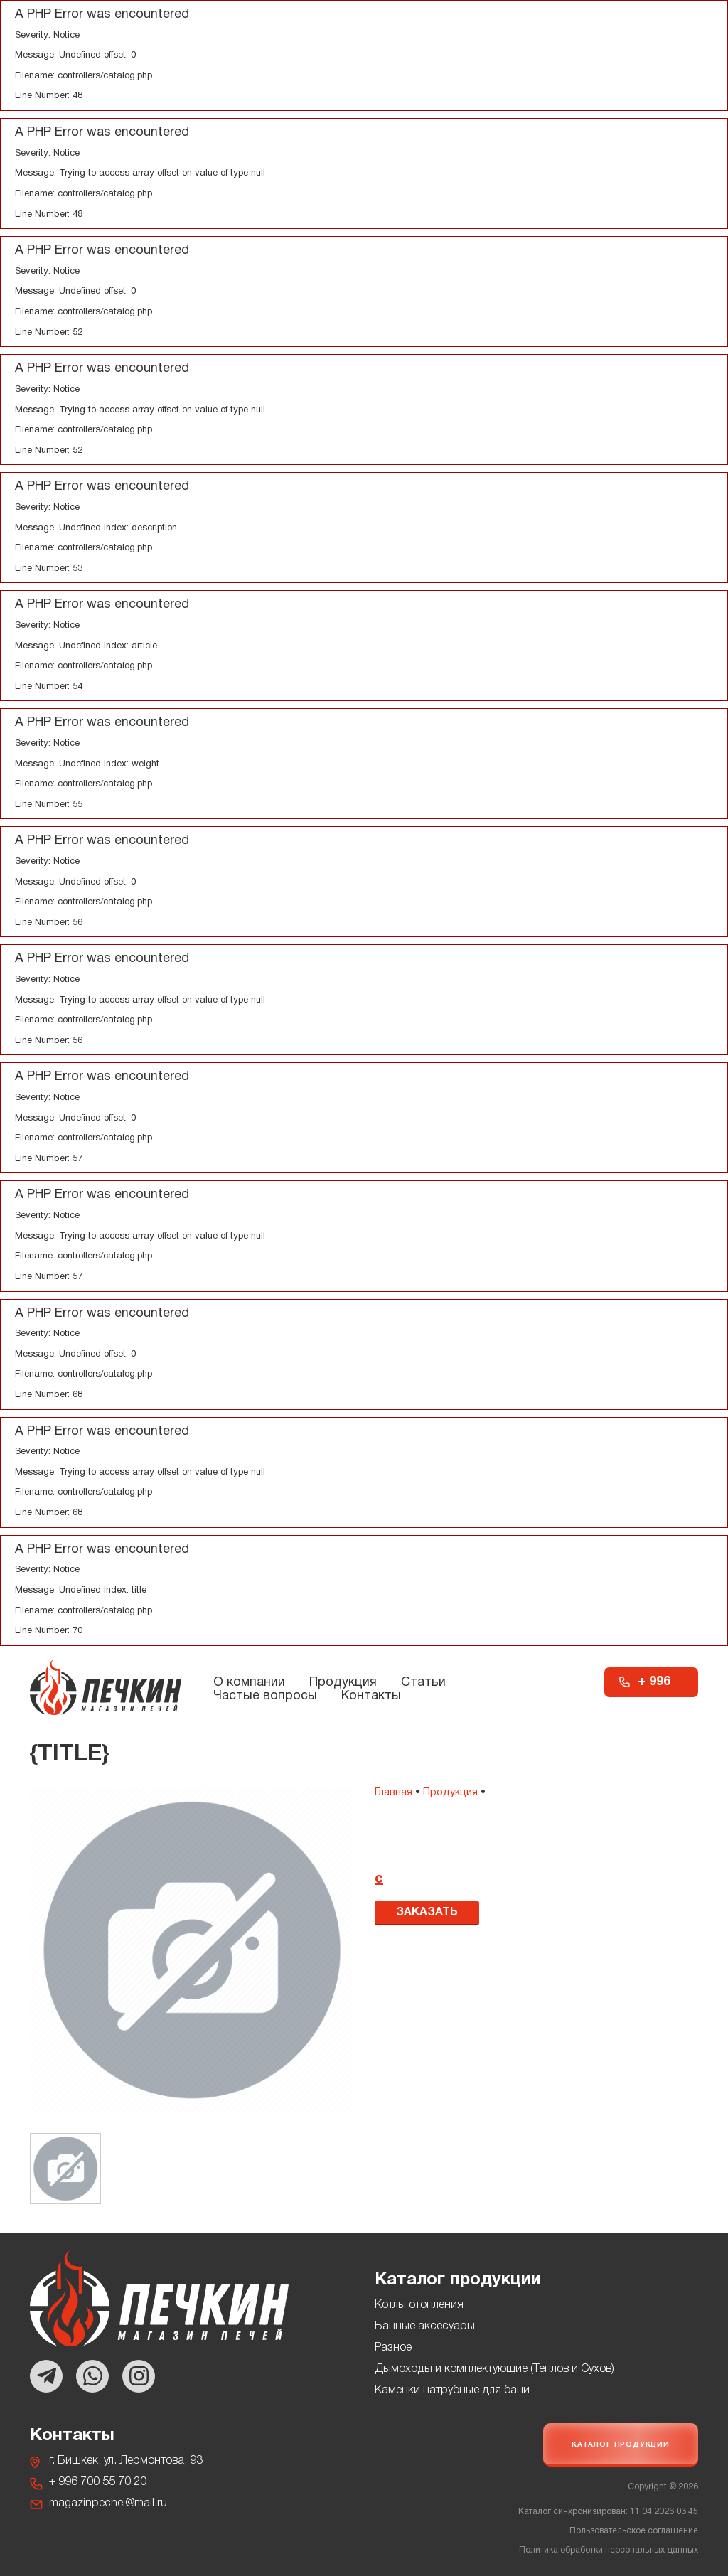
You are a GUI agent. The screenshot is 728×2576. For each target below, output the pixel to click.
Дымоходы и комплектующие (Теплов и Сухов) (494, 2369)
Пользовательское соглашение (633, 2531)
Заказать (427, 1913)
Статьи (423, 1683)
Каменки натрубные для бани (452, 2390)
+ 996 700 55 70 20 (657, 1686)
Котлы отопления (419, 2305)
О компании (249, 1683)
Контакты (371, 1696)
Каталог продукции (621, 2445)
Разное (393, 2348)
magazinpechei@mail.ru (108, 2503)
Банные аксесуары (425, 2326)
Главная (393, 1792)
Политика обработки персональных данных (608, 2550)
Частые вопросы (265, 1696)
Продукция (343, 1683)
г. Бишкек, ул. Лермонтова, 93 (126, 2461)
